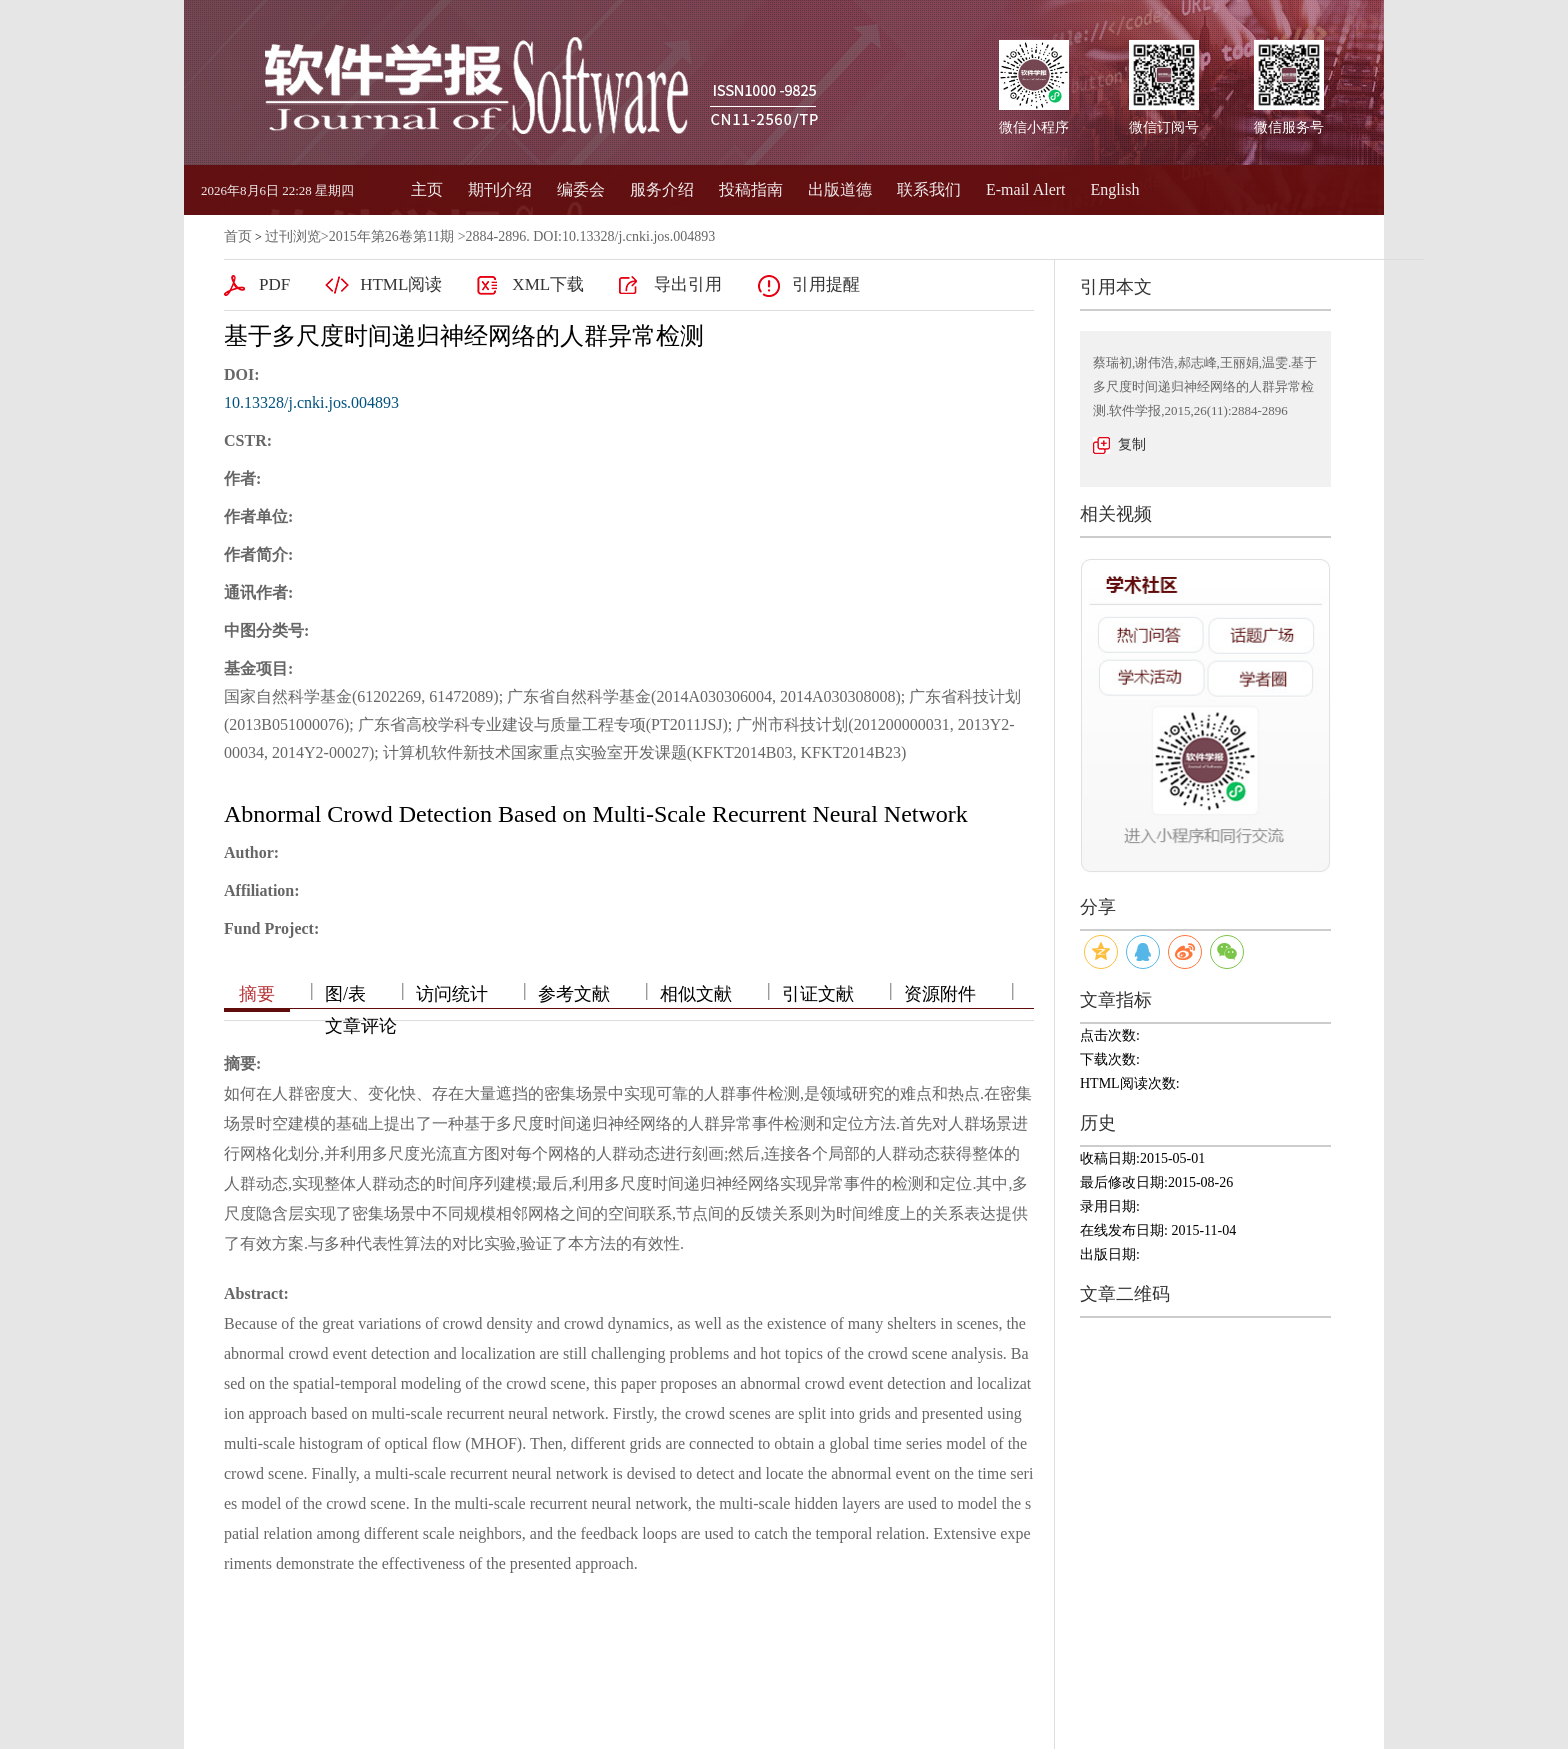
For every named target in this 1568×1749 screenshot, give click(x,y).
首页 (238, 236)
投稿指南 (751, 189)
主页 (427, 189)
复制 (1132, 444)
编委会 (581, 189)
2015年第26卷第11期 (391, 236)
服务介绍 (662, 189)
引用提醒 (826, 284)
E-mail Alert (1026, 189)
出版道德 (840, 189)
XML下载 (548, 284)
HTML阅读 (401, 284)
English (1115, 189)
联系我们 (929, 189)
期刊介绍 (500, 189)
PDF (274, 284)
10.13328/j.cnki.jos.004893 (311, 402)
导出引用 (688, 284)
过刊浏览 (293, 236)
